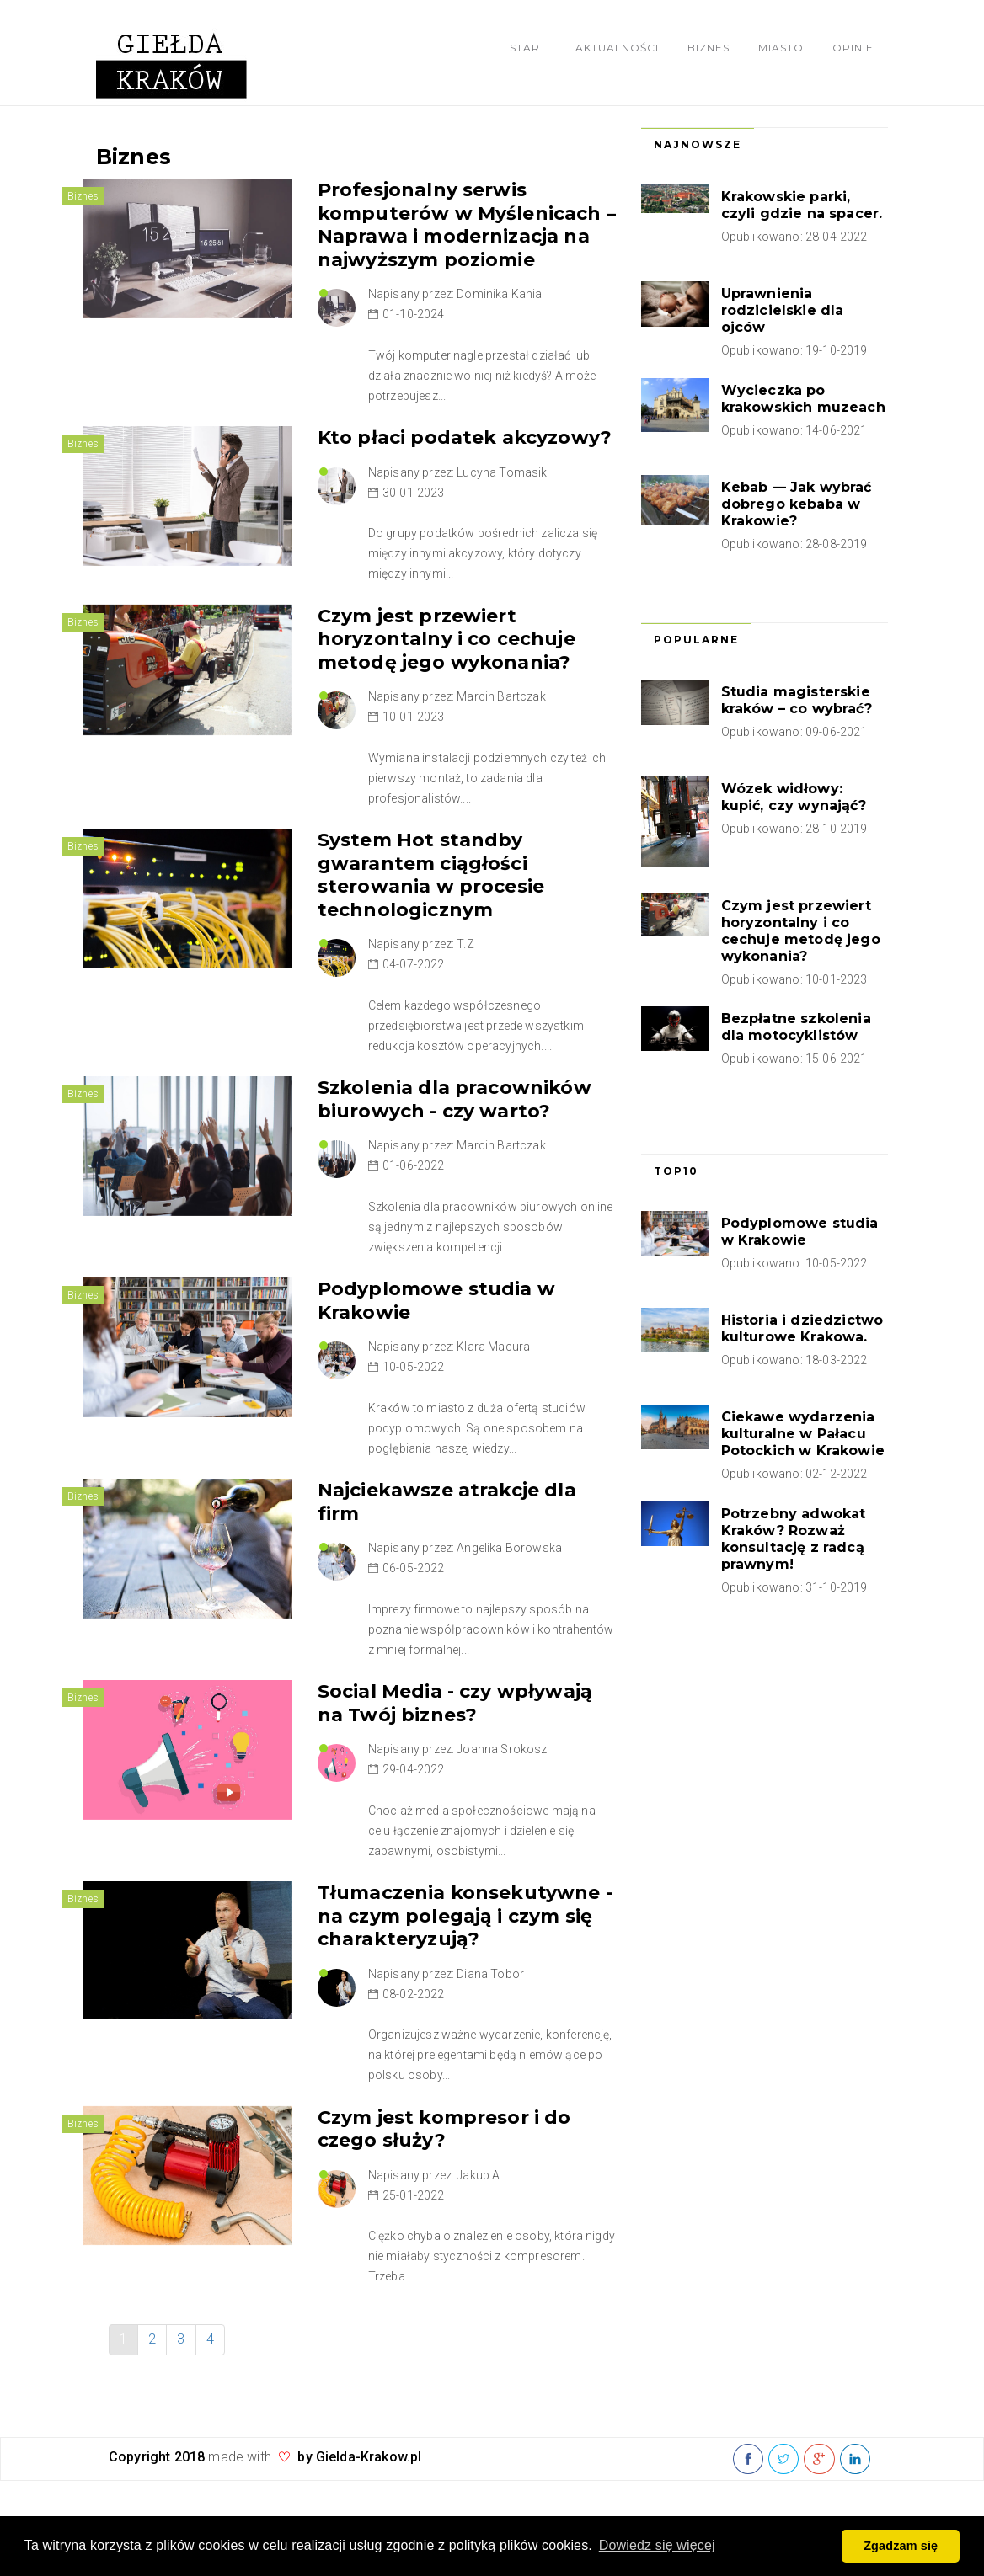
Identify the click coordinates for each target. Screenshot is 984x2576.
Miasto (781, 47)
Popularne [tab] (696, 639)
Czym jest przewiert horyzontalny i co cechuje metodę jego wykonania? (446, 639)
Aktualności (617, 47)
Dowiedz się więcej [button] (657, 2545)
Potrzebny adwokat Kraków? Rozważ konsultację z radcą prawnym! (793, 1539)
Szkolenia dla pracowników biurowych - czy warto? (454, 1099)
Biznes (708, 47)
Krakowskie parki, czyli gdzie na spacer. (802, 205)
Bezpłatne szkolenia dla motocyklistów (796, 1027)
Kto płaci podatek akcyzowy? (465, 437)
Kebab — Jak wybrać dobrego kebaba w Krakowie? (796, 504)
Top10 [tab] (676, 1171)
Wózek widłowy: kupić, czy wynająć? (793, 797)
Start (528, 47)
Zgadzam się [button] (901, 2545)
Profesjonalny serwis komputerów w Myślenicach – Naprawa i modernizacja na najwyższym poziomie (467, 225)
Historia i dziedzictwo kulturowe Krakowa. (802, 1328)
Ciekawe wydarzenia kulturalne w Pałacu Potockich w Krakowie (803, 1434)
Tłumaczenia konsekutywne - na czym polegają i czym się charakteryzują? (465, 1915)
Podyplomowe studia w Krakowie (800, 1231)
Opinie (853, 47)
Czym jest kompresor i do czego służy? (444, 2129)
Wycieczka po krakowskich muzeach (803, 398)
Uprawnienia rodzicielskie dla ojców (782, 310)
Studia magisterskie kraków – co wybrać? (796, 700)
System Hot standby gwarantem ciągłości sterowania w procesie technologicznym (431, 875)
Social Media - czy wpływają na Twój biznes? (455, 1703)
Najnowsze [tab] (697, 144)
